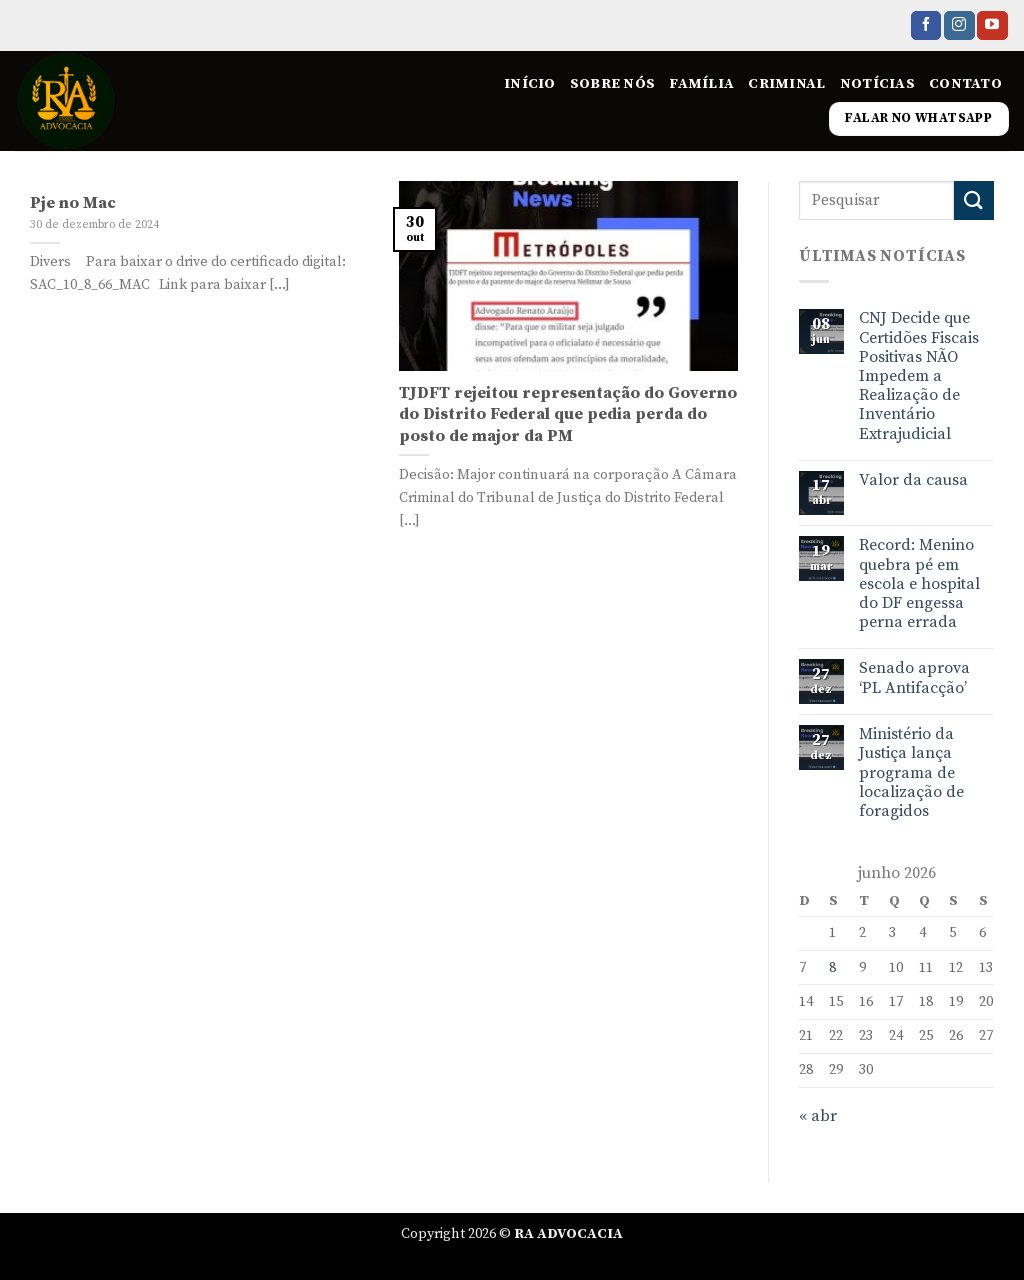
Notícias (877, 84)
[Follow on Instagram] (959, 26)
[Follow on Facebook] (926, 26)
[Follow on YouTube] (992, 26)
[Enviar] (974, 200)
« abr (818, 1116)
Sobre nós (613, 84)
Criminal (786, 84)
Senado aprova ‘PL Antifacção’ (914, 678)
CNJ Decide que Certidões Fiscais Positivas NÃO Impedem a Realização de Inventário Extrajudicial (919, 376)
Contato (965, 84)
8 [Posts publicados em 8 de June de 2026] (832, 968)
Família (701, 84)
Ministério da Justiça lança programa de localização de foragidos (911, 773)
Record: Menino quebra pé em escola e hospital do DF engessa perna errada (919, 584)
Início (530, 84)
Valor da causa (913, 480)
